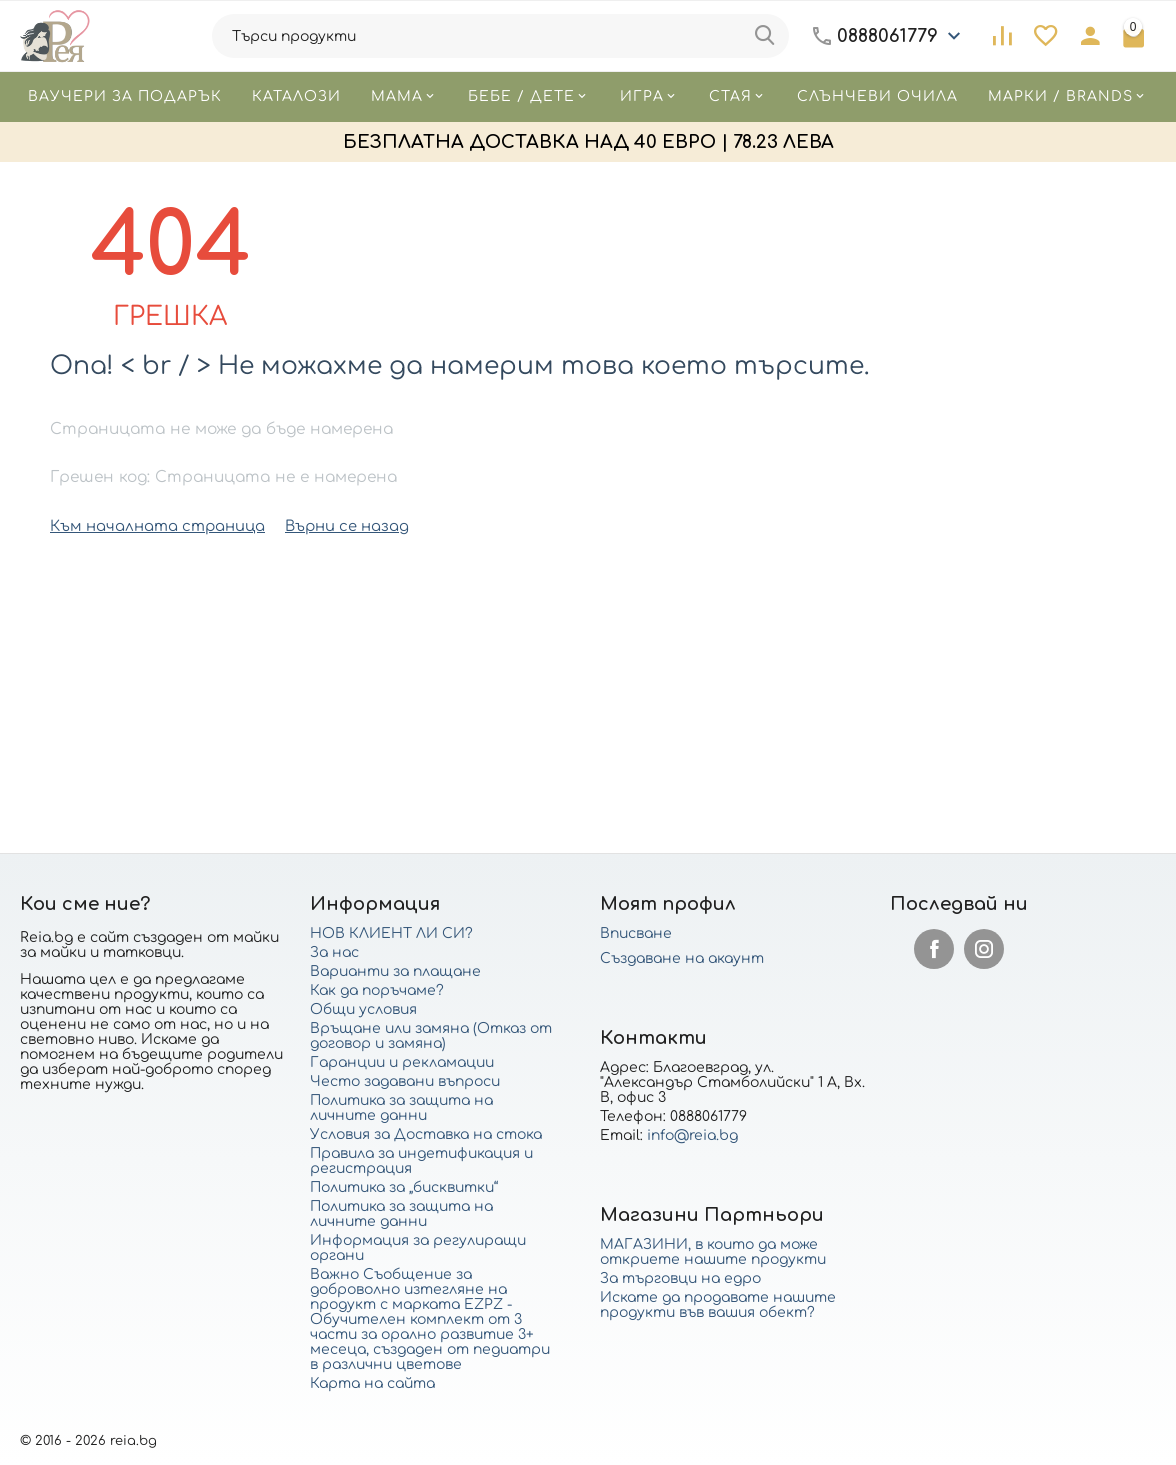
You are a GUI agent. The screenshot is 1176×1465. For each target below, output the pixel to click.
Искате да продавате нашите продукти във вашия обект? (718, 1305)
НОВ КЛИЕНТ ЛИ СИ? (391, 933)
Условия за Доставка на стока (426, 1134)
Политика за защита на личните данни (401, 1108)
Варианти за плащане (395, 971)
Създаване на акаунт (682, 958)
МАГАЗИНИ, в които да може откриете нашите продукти (713, 1252)
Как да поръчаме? (377, 990)
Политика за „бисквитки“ (404, 1187)
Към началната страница (150, 525)
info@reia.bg (692, 1135)
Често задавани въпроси (405, 1081)
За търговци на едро (680, 1278)
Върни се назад (329, 525)
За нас (334, 952)
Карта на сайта (372, 1383)
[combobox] (501, 36)
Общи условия (363, 1009)
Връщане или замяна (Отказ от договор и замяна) (431, 1036)
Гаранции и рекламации (402, 1062)
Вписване (636, 933)
